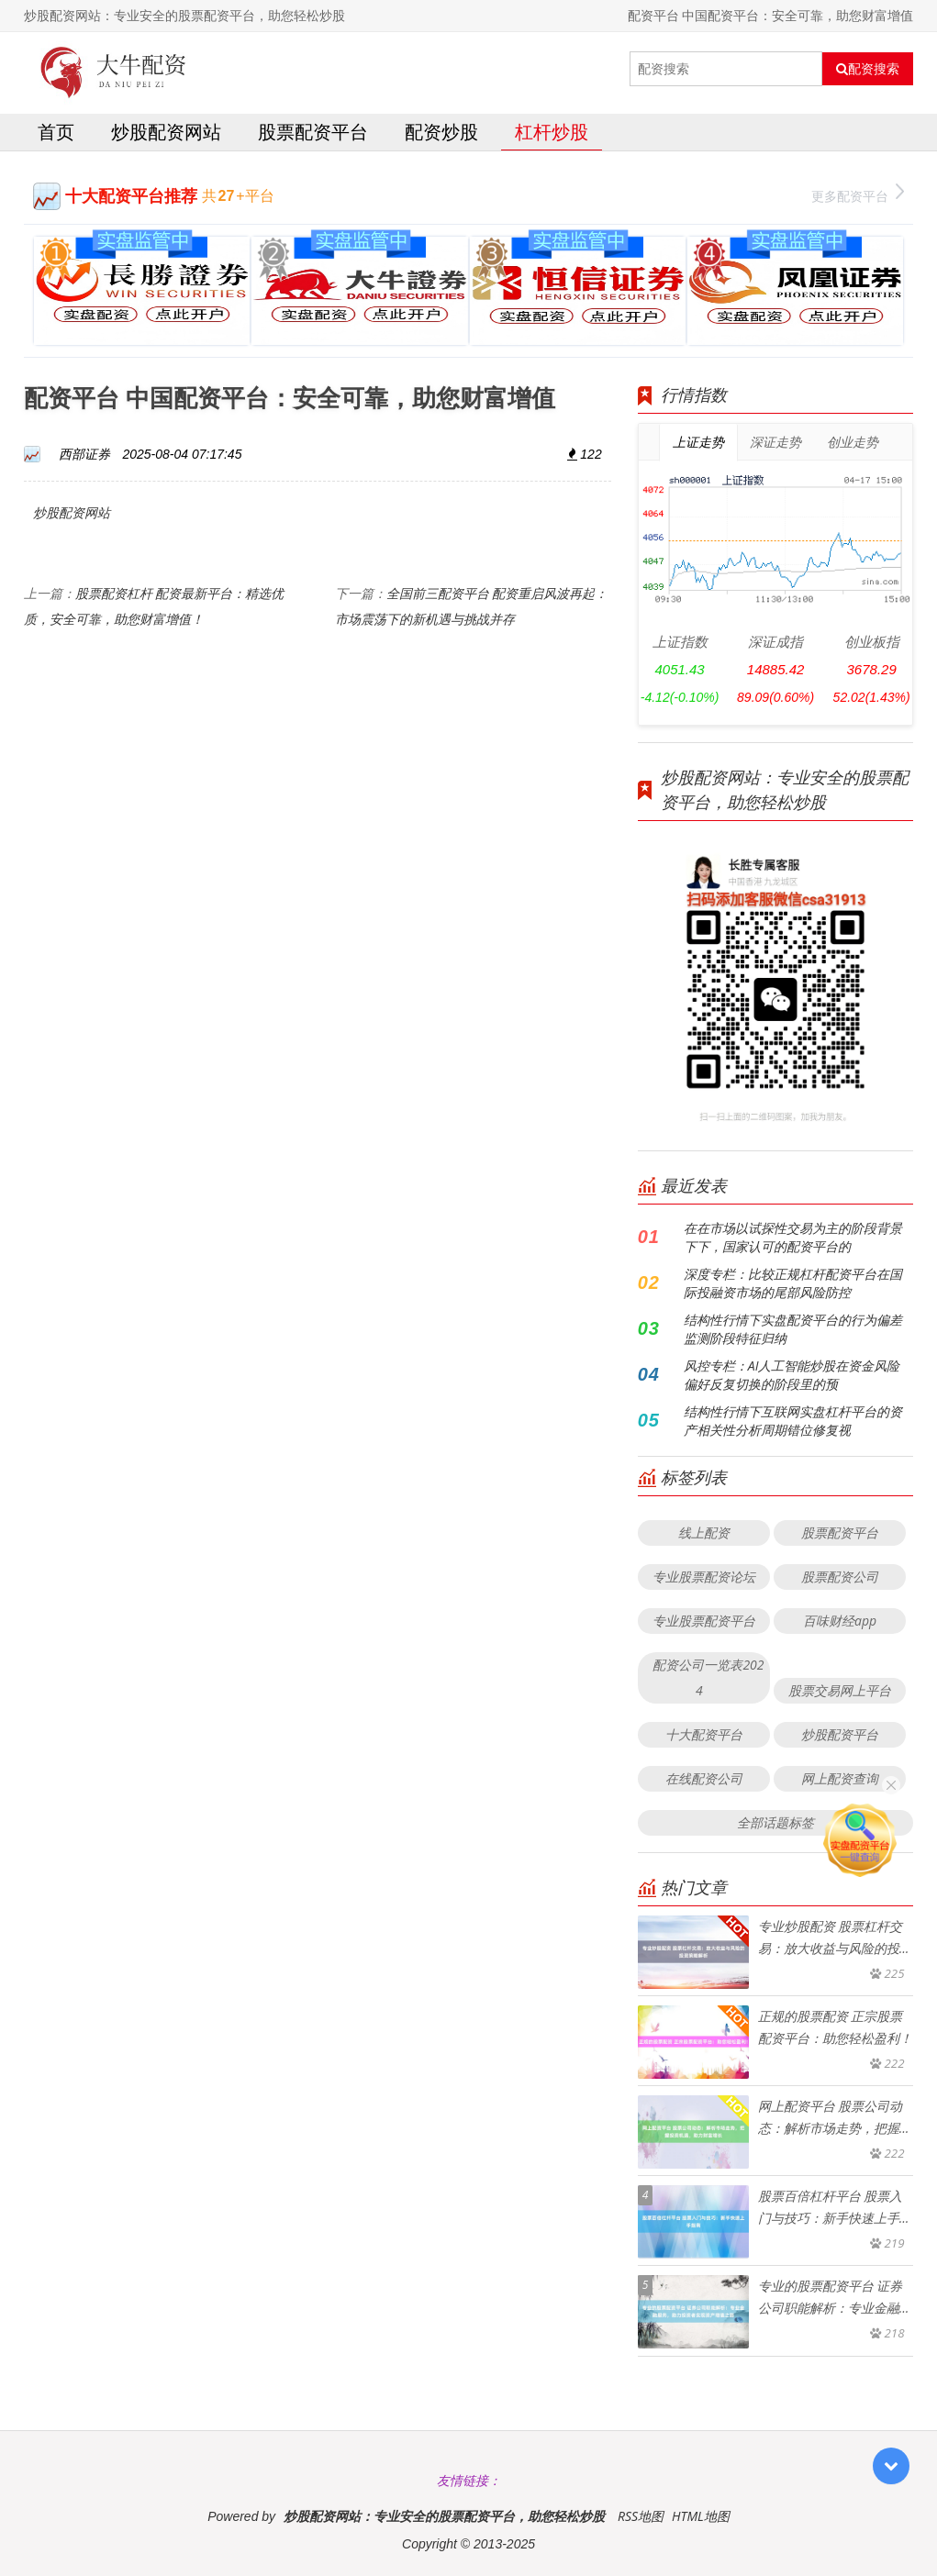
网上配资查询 (839, 1778)
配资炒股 (441, 131)
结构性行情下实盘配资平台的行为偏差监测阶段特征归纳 (793, 1329)
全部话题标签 (775, 1822)
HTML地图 (701, 2516)
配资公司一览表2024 (708, 1677)
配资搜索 (867, 68)
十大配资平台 (703, 1734)
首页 (56, 131)
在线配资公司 (703, 1778)
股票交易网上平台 (839, 1690)
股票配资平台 (313, 131)
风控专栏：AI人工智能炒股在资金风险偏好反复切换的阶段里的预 (792, 1375)
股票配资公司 (839, 1576)
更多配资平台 (857, 194)
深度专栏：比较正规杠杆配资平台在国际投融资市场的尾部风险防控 (793, 1283)
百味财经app (839, 1620)
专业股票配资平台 (704, 1620)
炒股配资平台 (839, 1734)
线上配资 (704, 1532)
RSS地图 (641, 2516)
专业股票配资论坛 (704, 1576)
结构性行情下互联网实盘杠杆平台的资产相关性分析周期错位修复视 (793, 1420)
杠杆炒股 (551, 131)
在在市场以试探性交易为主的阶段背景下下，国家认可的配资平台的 (793, 1237)
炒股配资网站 (166, 131)
